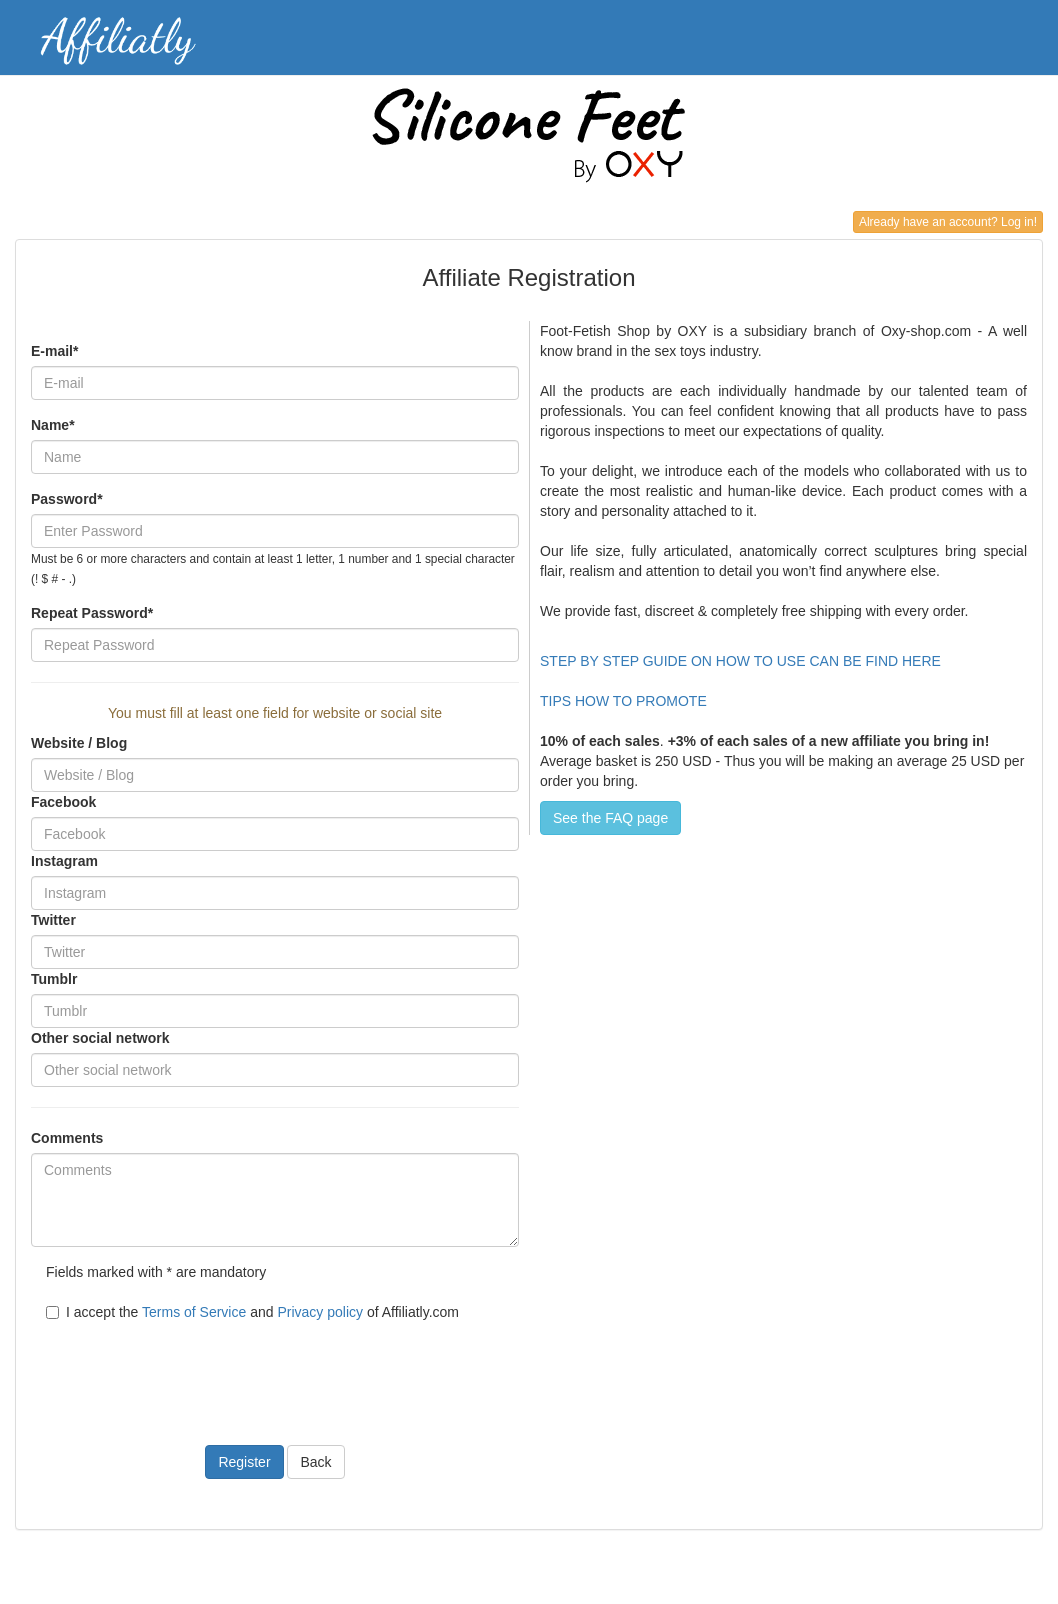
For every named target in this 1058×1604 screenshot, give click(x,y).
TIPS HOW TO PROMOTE (623, 701)
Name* (53, 425)
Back (315, 1462)
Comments (67, 1138)
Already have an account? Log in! (948, 222)
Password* (67, 499)
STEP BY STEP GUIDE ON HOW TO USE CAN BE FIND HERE (742, 661)
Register (244, 1462)
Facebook (63, 802)
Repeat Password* (92, 613)
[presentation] (183, 1371)
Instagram (64, 861)
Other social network (100, 1038)
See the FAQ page (610, 818)
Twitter (53, 920)
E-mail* (54, 351)
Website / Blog (79, 743)
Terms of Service (194, 1312)
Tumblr (54, 979)
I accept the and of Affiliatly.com (252, 1312)
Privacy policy (320, 1312)
